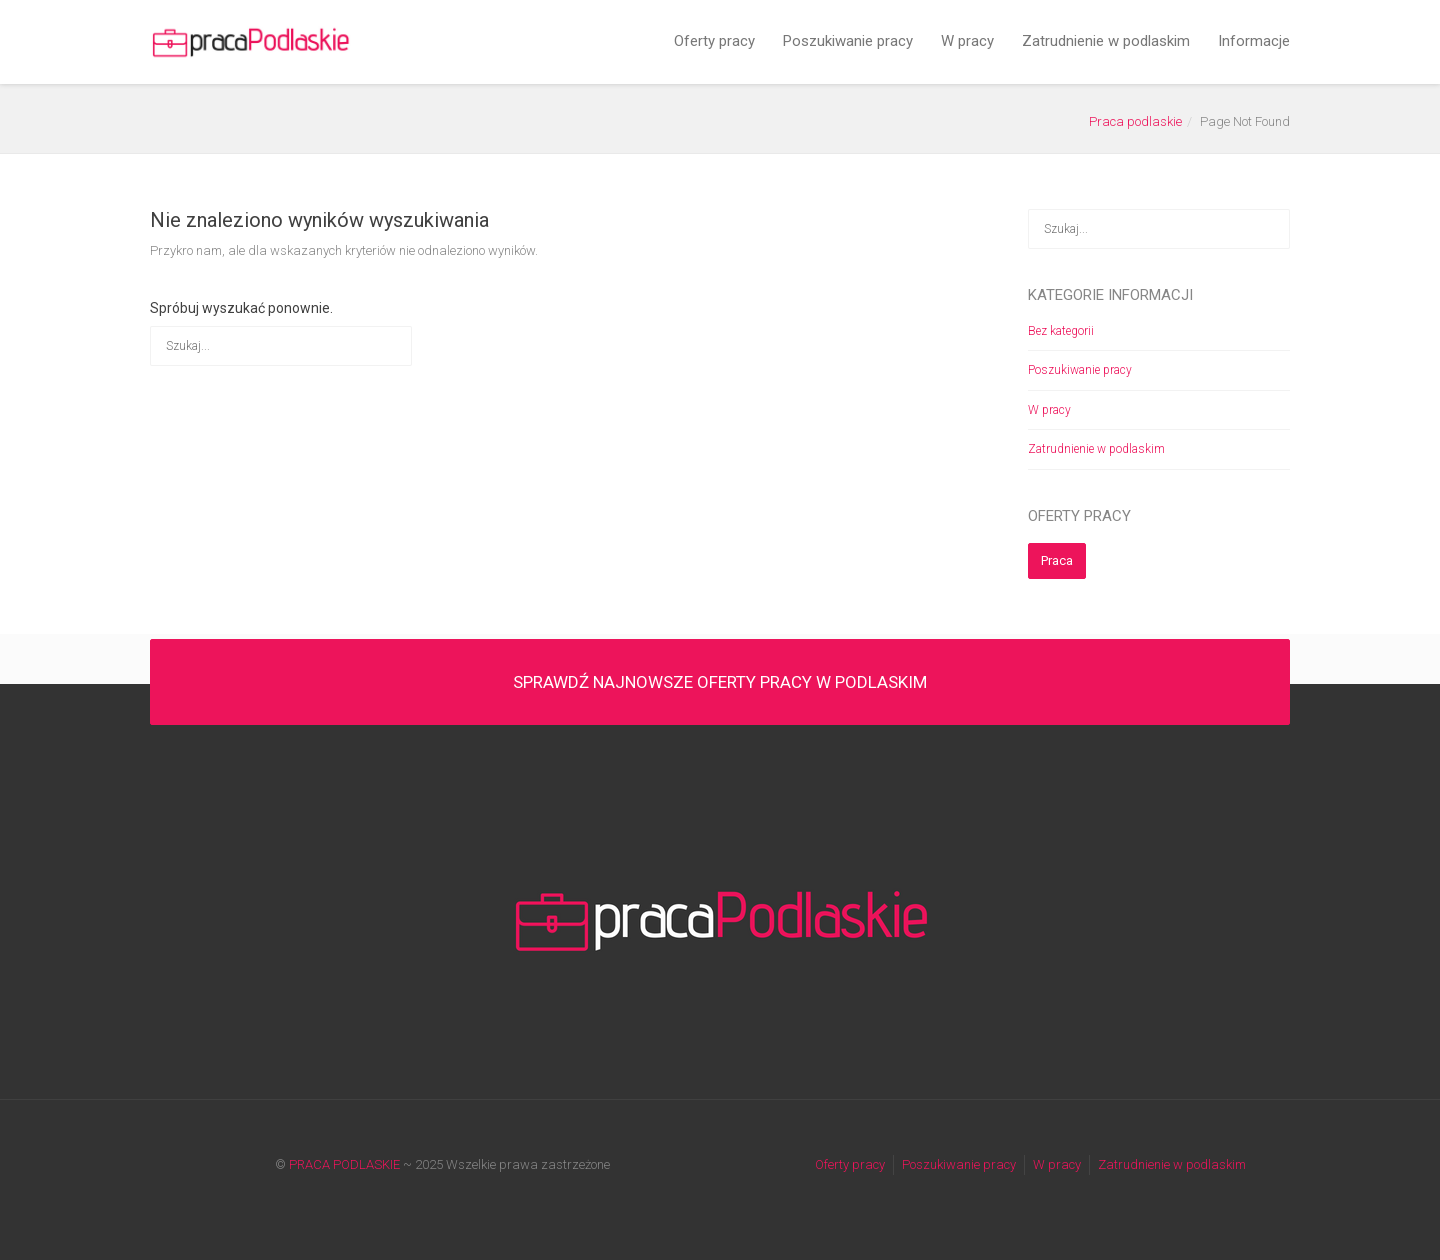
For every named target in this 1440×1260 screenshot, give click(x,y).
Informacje (1254, 41)
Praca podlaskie (1135, 121)
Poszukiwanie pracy (848, 41)
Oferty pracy (714, 41)
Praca (1057, 560)
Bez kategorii (1061, 331)
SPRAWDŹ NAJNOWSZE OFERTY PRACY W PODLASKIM (720, 682)
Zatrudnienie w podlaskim (1106, 41)
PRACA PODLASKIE (344, 1164)
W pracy (967, 41)
